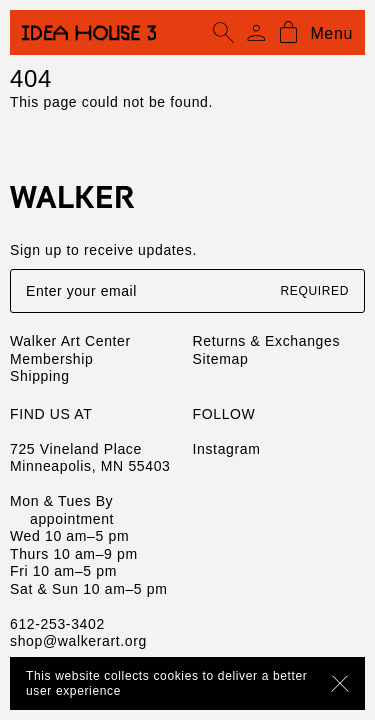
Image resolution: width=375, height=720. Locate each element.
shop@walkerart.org (78, 641)
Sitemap (221, 359)
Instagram (227, 449)
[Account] (256, 33)
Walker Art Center (70, 341)
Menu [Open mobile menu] (331, 33)
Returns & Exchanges (267, 341)
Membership (51, 359)
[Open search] (224, 33)
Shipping (40, 376)
